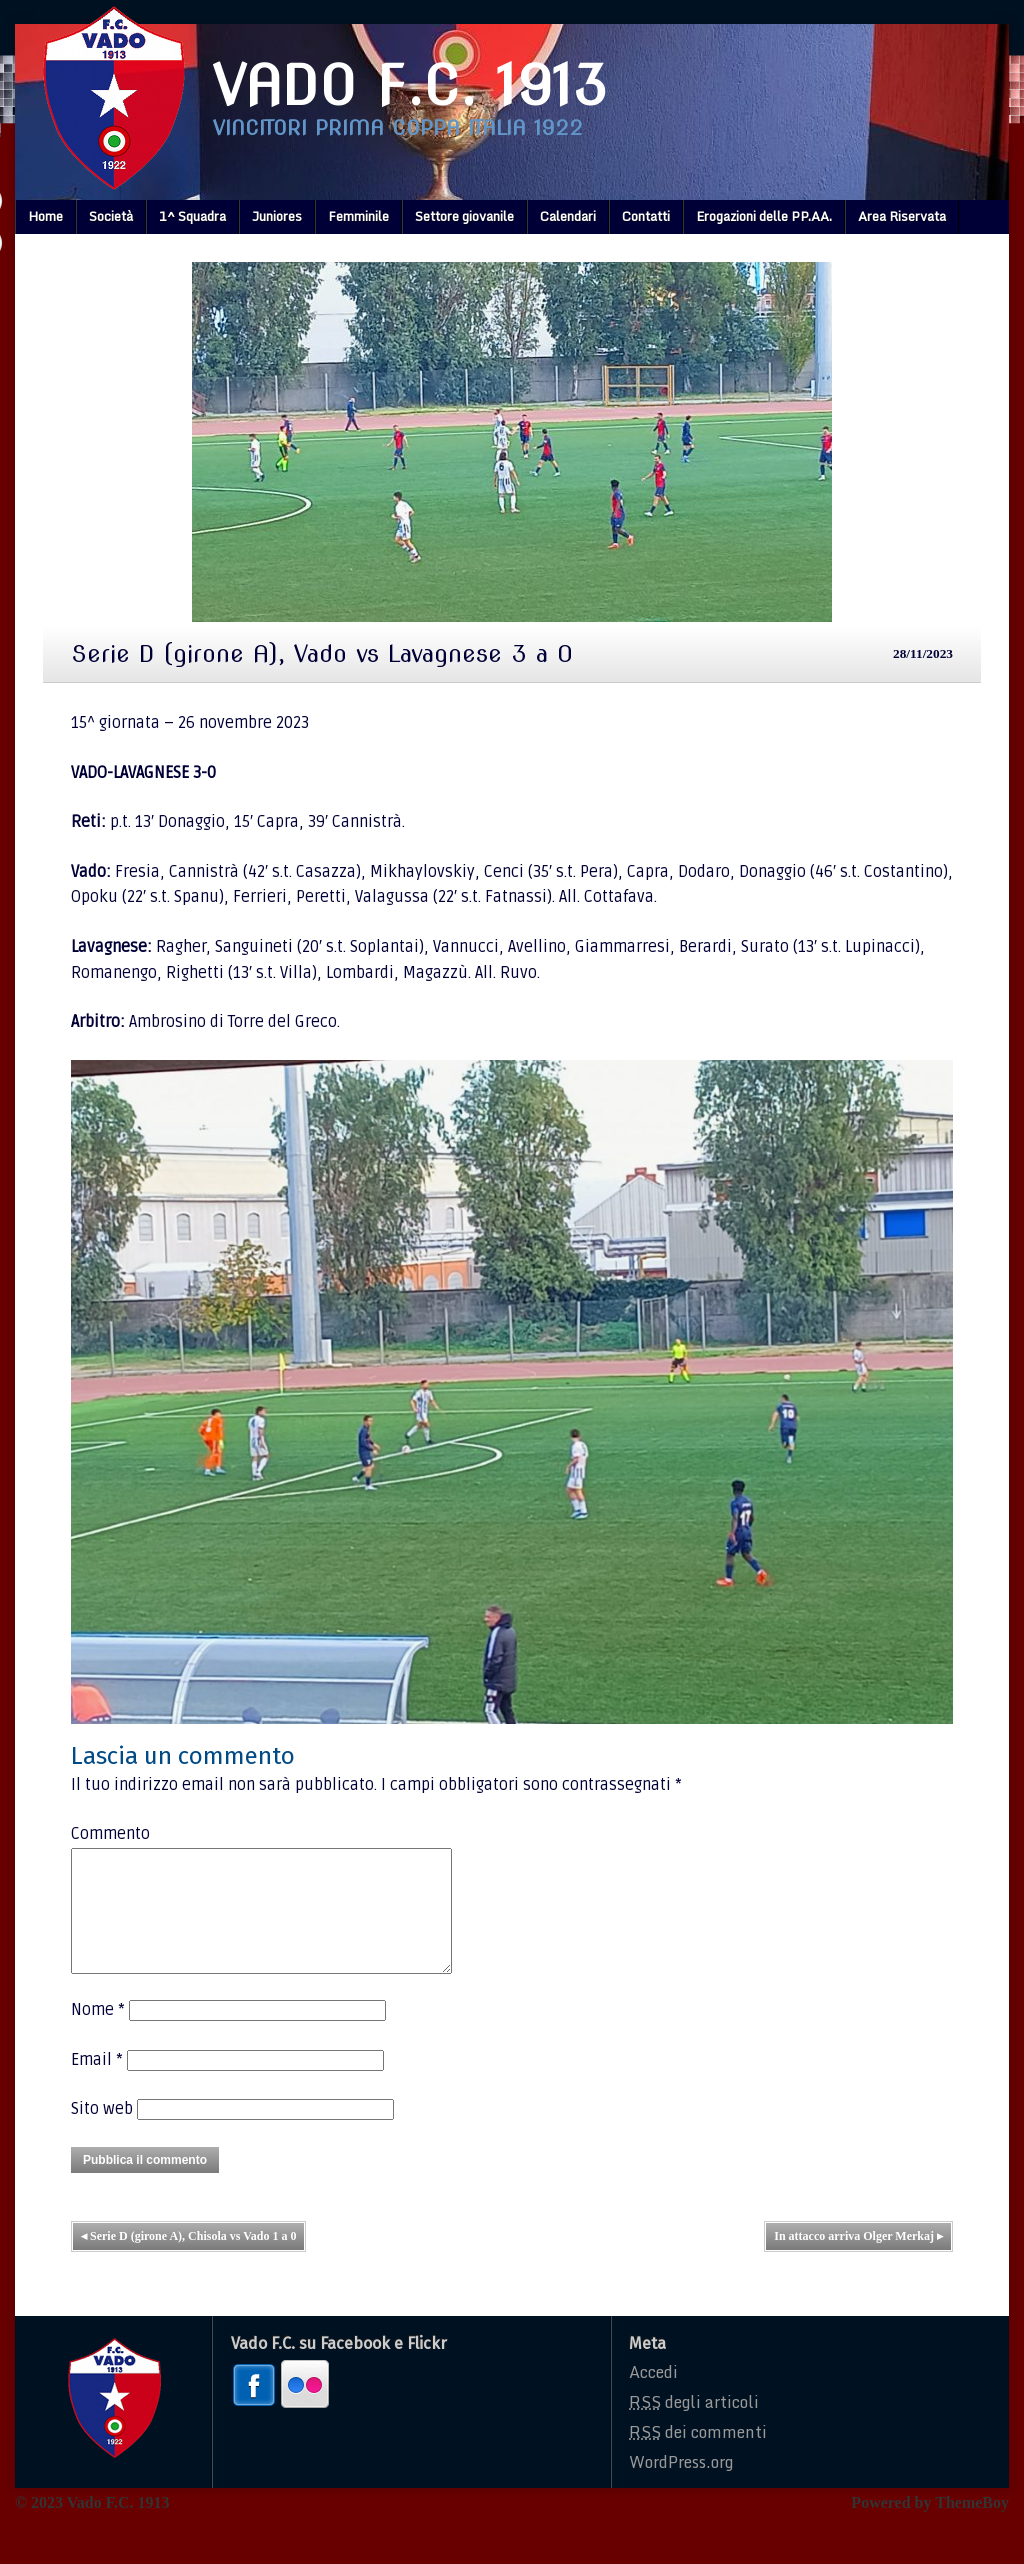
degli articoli (694, 2426)
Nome (98, 2034)
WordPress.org (681, 2486)
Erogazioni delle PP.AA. (764, 216)
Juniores (277, 216)
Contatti (646, 216)
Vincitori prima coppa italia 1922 (398, 128)
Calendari (568, 216)
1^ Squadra (192, 216)
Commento (110, 1834)
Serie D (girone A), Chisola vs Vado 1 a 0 (188, 2260)
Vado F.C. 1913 (410, 85)
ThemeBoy (972, 2526)
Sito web (102, 2133)
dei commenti (698, 2456)
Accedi (653, 2396)
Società (111, 216)
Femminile (358, 216)
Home (45, 216)
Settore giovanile (464, 216)
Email (97, 2084)
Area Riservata (902, 216)
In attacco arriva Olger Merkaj (858, 2260)
